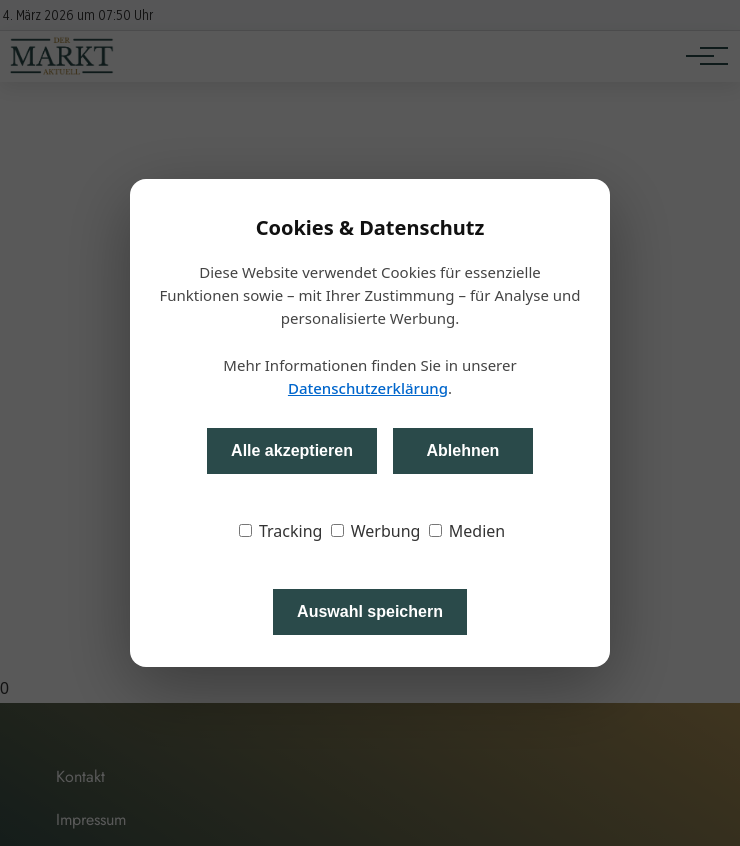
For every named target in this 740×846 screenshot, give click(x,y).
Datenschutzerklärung (368, 388)
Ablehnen (462, 450)
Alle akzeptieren (292, 450)
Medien (467, 531)
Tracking (281, 531)
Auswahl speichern (370, 611)
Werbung (376, 531)
